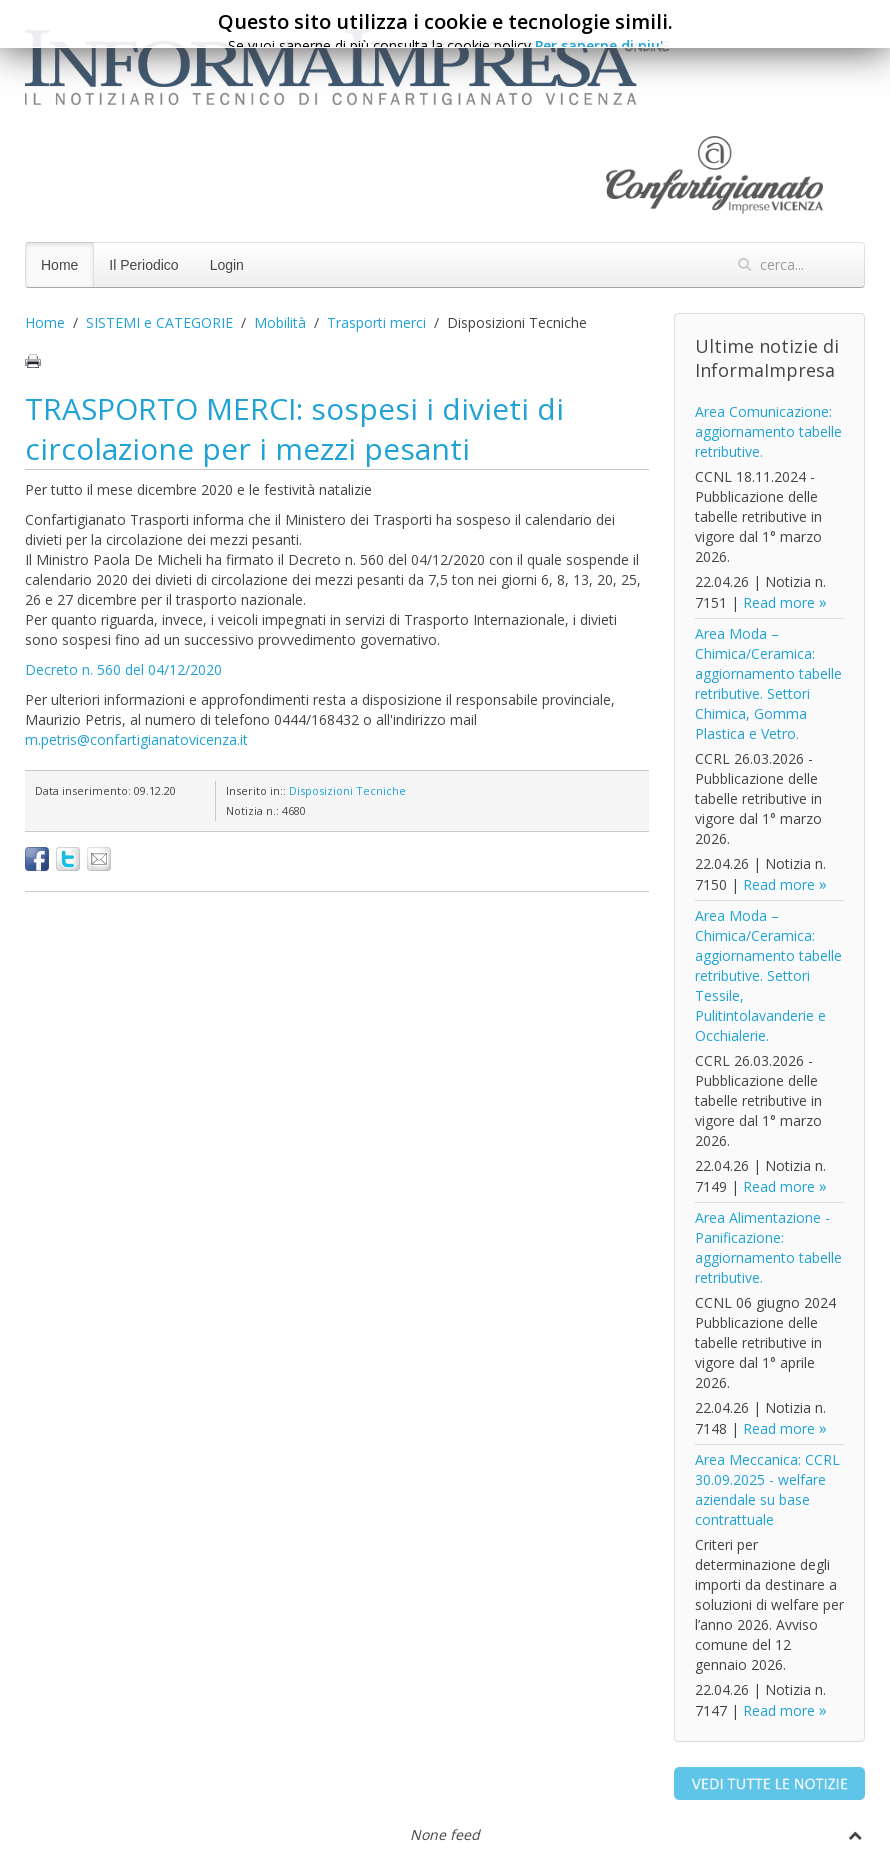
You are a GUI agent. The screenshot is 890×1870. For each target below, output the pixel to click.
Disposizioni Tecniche (347, 790)
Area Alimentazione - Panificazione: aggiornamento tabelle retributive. (768, 1247)
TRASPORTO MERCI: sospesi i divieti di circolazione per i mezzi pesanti (294, 428)
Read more (779, 602)
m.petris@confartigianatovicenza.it (136, 739)
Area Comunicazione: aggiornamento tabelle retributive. (768, 431)
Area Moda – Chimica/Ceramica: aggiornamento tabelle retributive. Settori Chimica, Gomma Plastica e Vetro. (768, 683)
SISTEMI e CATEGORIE (159, 322)
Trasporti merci (376, 322)
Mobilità (280, 322)
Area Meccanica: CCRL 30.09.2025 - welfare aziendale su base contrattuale (767, 1489)
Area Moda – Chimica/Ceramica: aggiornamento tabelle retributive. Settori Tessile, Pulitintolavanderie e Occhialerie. (768, 975)
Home (59, 265)
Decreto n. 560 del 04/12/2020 (123, 669)
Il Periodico (143, 265)
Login (227, 265)
